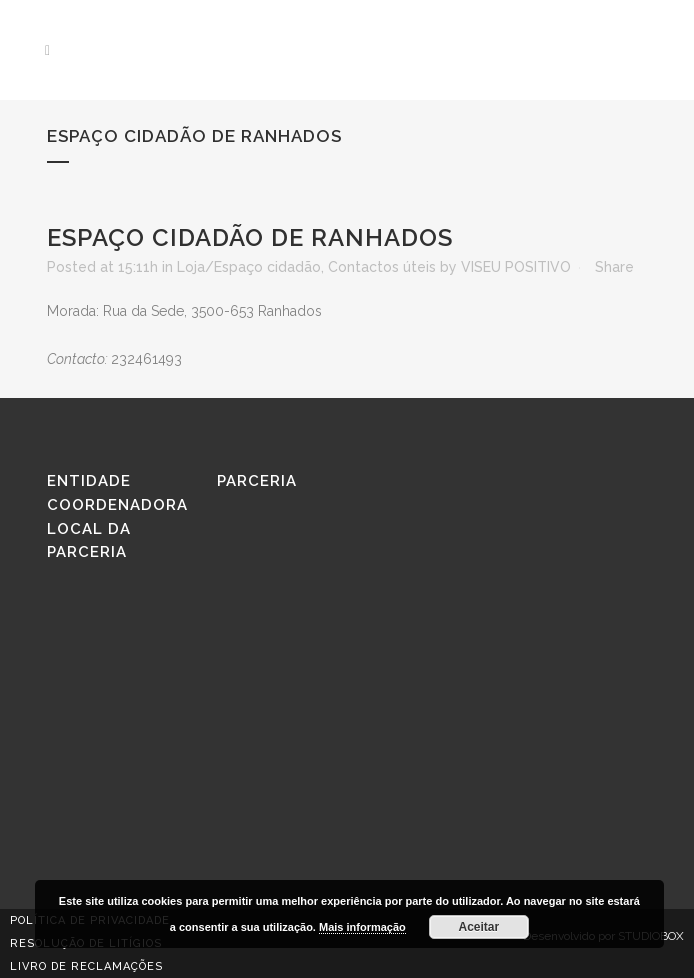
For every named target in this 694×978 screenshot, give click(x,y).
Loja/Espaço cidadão (249, 267)
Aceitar (479, 927)
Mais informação (362, 927)
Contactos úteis (382, 267)
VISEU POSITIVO (516, 267)
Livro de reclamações (86, 966)
